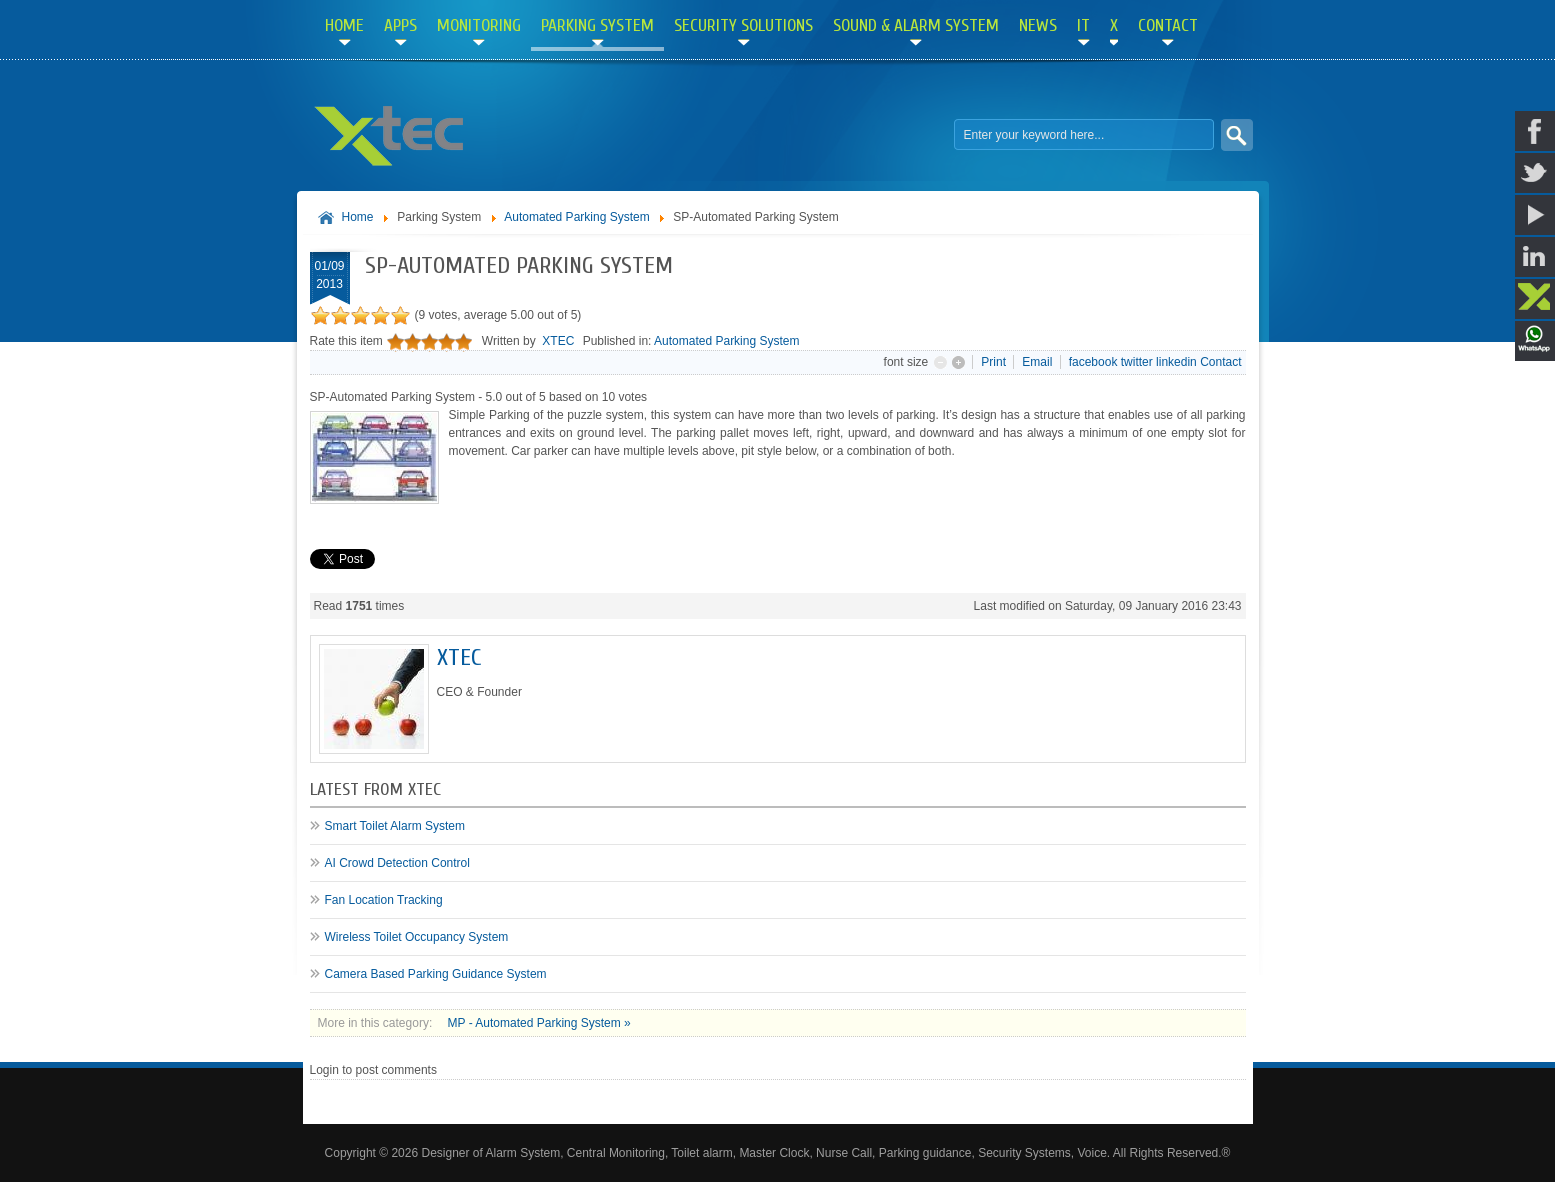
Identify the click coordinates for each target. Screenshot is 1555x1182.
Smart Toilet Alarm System (395, 826)
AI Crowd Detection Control (397, 863)
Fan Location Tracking (384, 900)
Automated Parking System (576, 217)
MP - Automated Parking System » (539, 1023)
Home (358, 217)
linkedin (1176, 362)
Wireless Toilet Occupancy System (417, 937)
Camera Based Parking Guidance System (436, 974)
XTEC (558, 341)
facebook (1093, 362)
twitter (1137, 362)
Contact (1220, 362)
